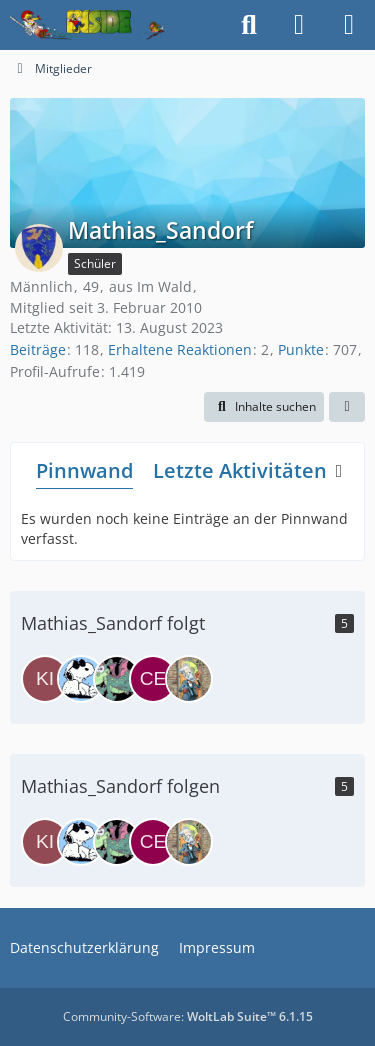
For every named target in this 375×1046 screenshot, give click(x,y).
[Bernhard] (189, 679)
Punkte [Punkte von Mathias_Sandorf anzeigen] (301, 349)
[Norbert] (81, 679)
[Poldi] (117, 679)
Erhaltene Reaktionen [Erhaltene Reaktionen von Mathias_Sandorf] (180, 349)
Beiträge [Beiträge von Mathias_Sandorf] (38, 349)
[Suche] (249, 25)
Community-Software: (188, 1016)
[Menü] (349, 25)
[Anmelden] (299, 25)
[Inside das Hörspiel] (87, 25)
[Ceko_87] (153, 679)
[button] (264, 407)
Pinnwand (84, 470)
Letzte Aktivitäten (240, 470)
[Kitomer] (45, 679)
